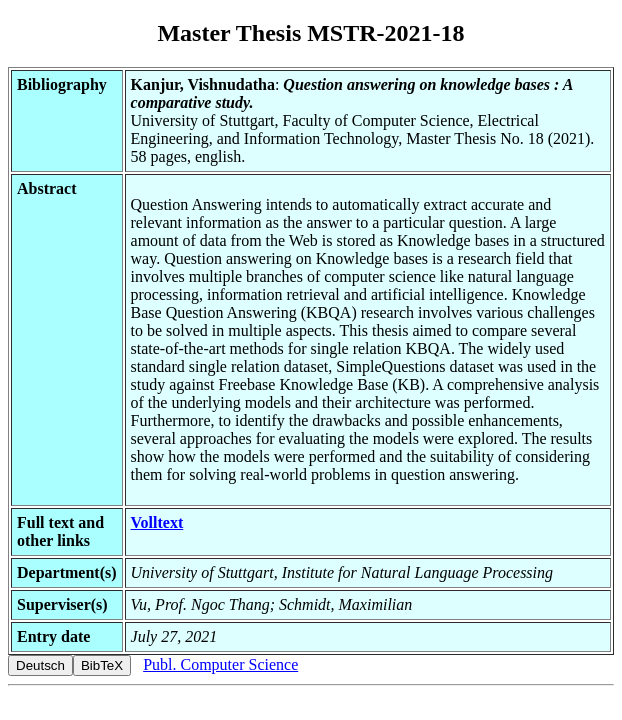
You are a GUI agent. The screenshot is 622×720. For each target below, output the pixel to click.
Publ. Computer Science (220, 664)
